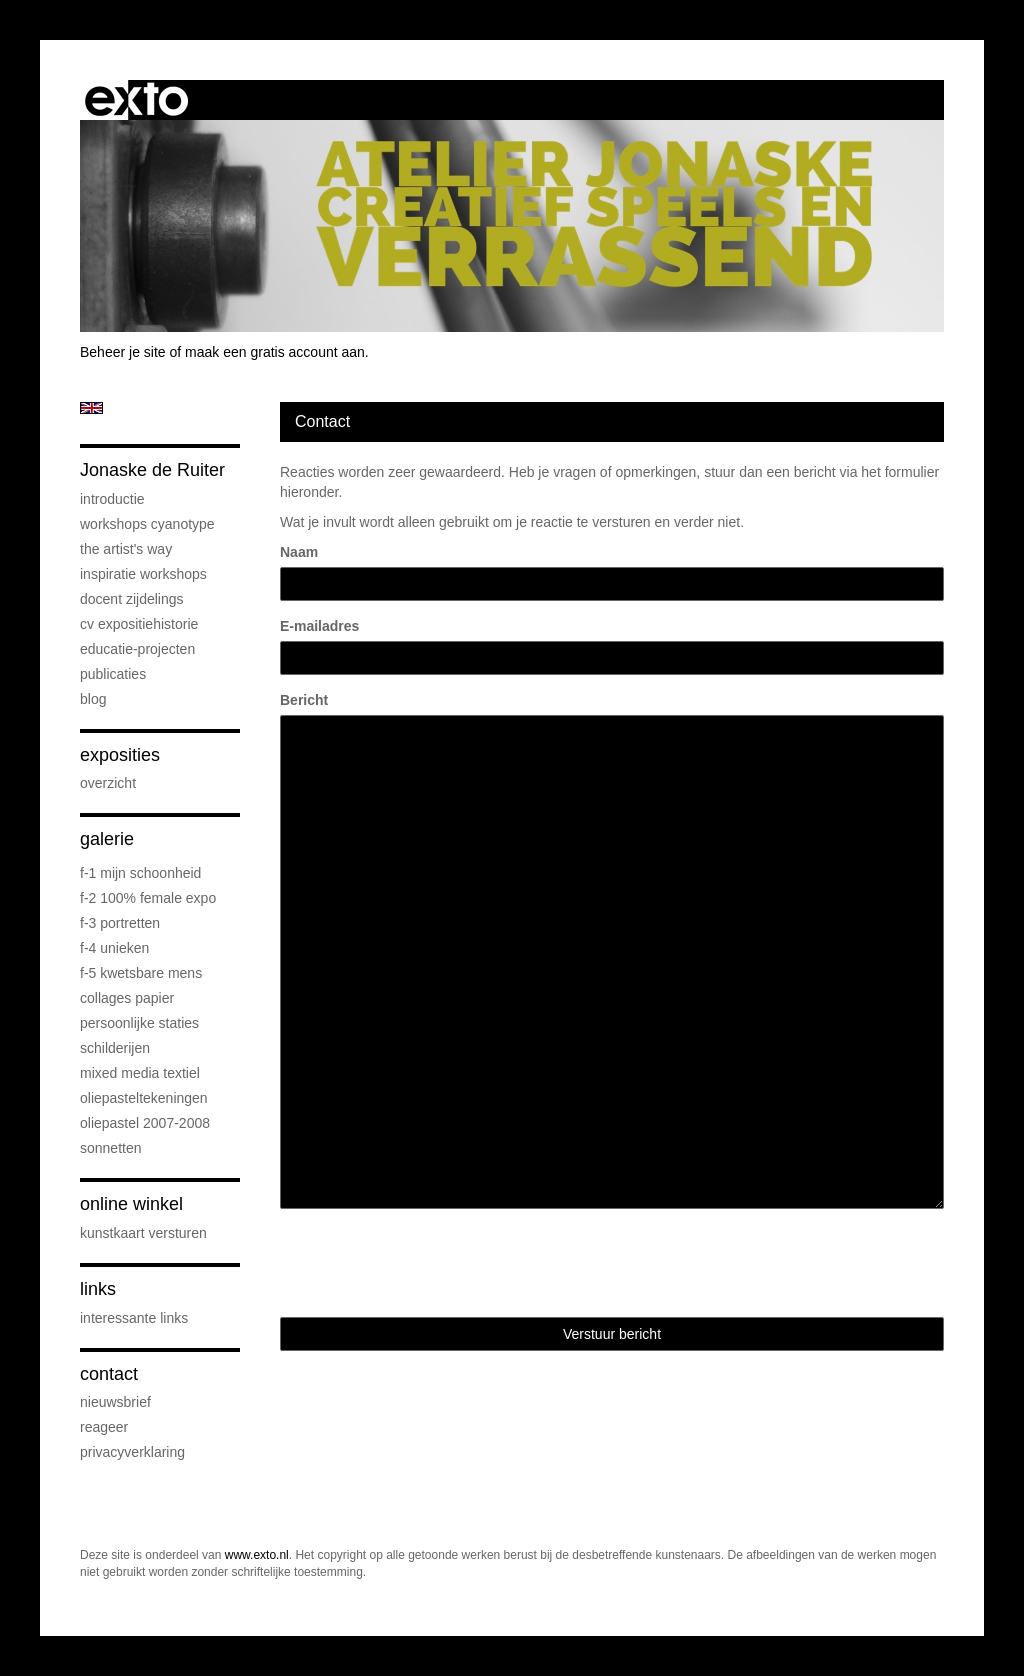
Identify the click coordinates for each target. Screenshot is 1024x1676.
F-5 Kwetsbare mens (141, 973)
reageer (104, 1427)
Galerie (107, 839)
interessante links (134, 1318)
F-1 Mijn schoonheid (140, 873)
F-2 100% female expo (148, 898)
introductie (112, 499)
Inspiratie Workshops (143, 574)
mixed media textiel (140, 1073)
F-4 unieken (114, 948)
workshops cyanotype (147, 524)
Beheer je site (123, 352)
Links (98, 1289)
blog (93, 699)
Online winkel (131, 1204)
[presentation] (432, 1263)
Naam (299, 552)
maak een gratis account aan (275, 352)
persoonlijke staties (139, 1023)
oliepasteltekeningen (144, 1098)
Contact (109, 1374)
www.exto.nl (257, 1555)
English (91, 408)
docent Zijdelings (132, 599)
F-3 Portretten (120, 923)
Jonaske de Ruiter (152, 470)
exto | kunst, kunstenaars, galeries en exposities (136, 100)
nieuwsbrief (115, 1402)
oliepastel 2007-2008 (145, 1123)
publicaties (113, 674)
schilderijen (115, 1048)
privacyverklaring (132, 1452)
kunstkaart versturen (143, 1233)
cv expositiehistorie (139, 624)
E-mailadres (319, 626)
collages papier (127, 998)
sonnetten (111, 1148)
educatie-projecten (137, 649)
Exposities (120, 755)
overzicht (108, 783)
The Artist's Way (126, 549)
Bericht (304, 700)
